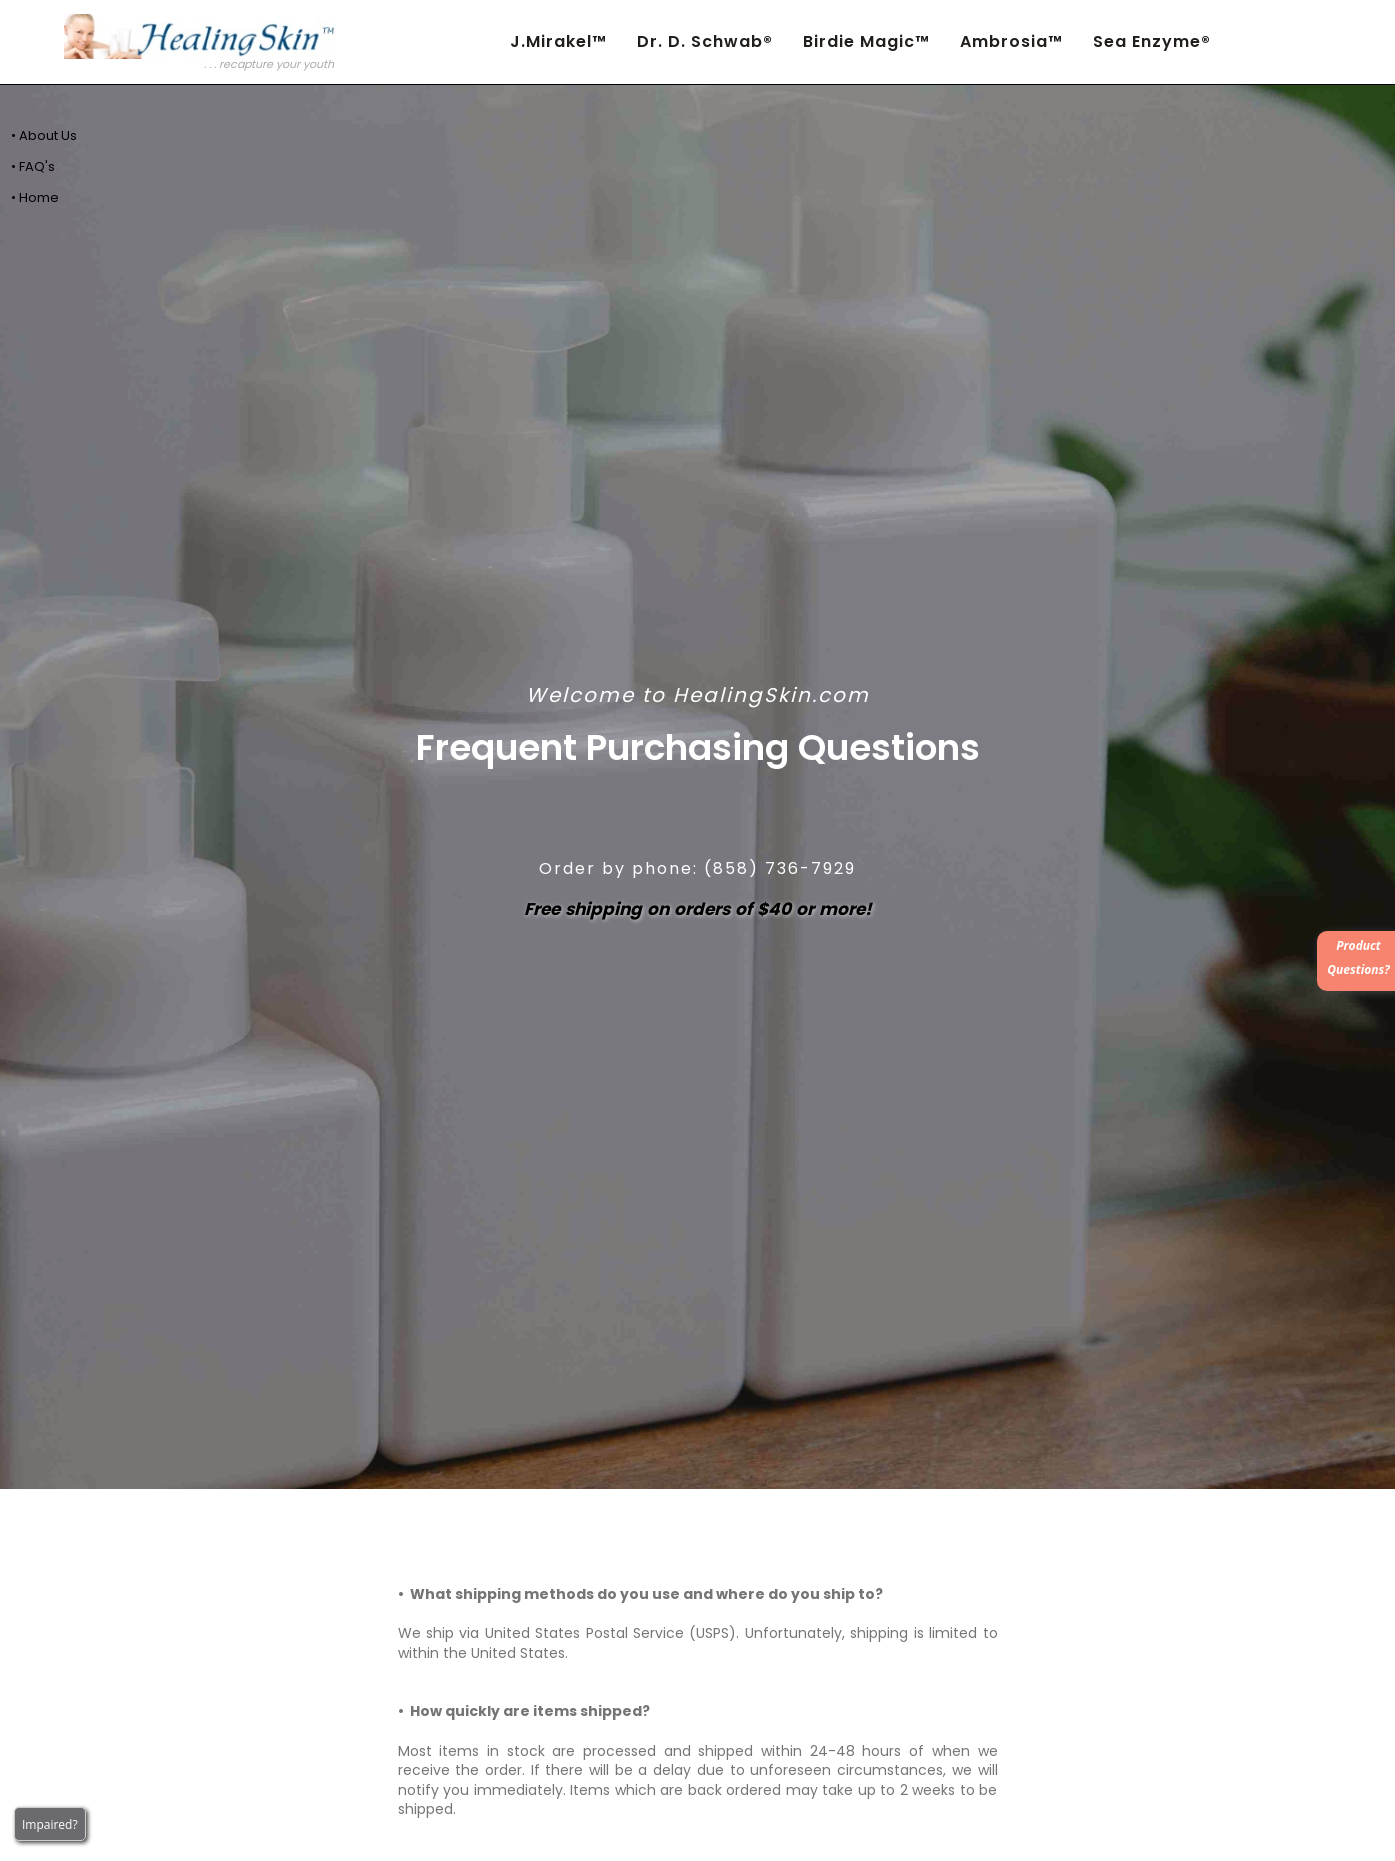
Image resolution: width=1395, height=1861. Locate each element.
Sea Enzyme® (1152, 41)
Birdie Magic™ (866, 41)
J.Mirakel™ (558, 41)
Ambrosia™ (1011, 41)
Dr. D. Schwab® (705, 41)
